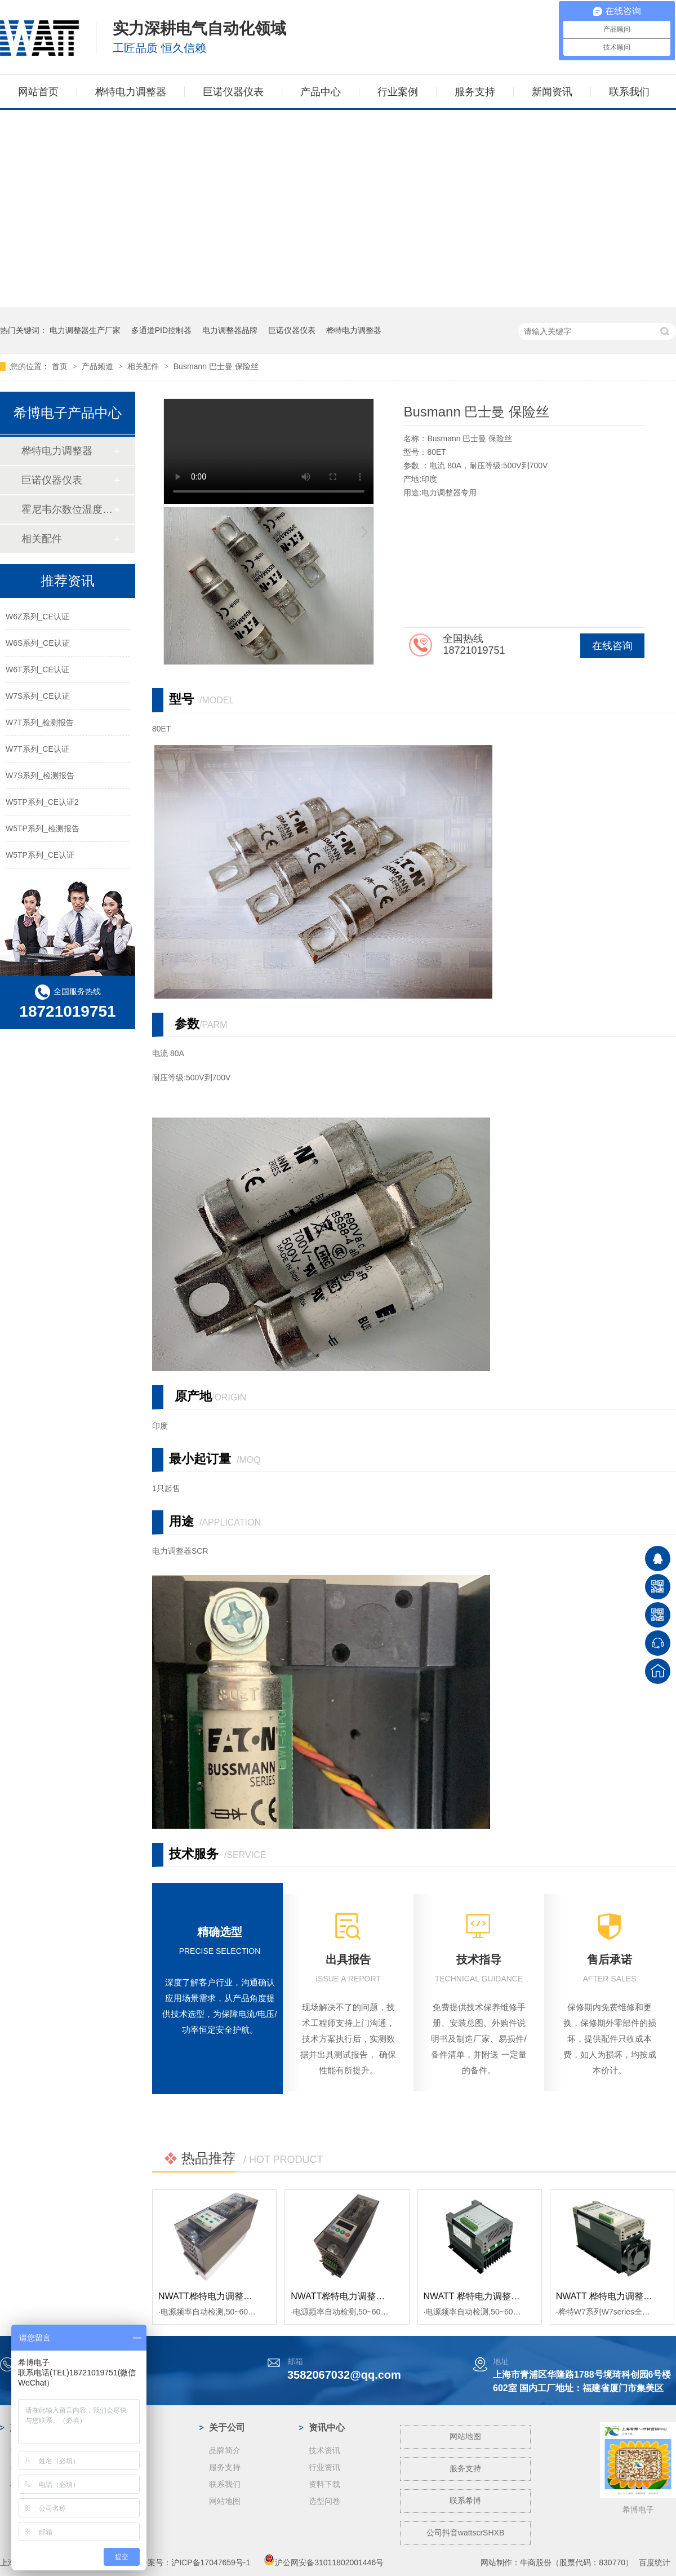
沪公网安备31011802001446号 (324, 2562)
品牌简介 (225, 2450)
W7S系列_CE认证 (38, 695)
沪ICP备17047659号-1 (210, 2562)
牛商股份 (536, 2562)
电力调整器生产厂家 (85, 330)
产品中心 (320, 91)
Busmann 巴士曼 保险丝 (216, 366)
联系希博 (465, 2500)
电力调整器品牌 (229, 330)
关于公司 (227, 2427)
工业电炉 (125, 2517)
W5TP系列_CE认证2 (42, 801)
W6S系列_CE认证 (38, 643)
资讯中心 (327, 2427)
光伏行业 (125, 2450)
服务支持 (475, 91)
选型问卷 (324, 2501)
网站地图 (225, 2501)
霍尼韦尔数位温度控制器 (67, 509)
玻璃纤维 (125, 2501)
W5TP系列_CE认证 (40, 854)
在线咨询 (612, 645)
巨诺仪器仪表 (233, 91)
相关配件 (144, 366)
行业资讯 (324, 2467)
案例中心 (127, 2427)
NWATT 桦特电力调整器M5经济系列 (496, 2296)
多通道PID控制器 (161, 330)
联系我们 (629, 91)
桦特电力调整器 (130, 91)
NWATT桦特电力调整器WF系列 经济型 (236, 2296)
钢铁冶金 (125, 2467)
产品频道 (98, 366)
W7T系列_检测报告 (40, 722)
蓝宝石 (121, 2484)
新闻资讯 (552, 91)
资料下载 (324, 2484)
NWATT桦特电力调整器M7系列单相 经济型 (377, 2296)
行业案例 (397, 91)
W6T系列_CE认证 (37, 669)
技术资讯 (324, 2450)
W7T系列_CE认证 (37, 748)
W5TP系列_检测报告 (42, 828)
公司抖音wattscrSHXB (465, 2532)
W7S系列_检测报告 (40, 775)
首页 (61, 366)
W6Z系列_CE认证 (37, 616)
